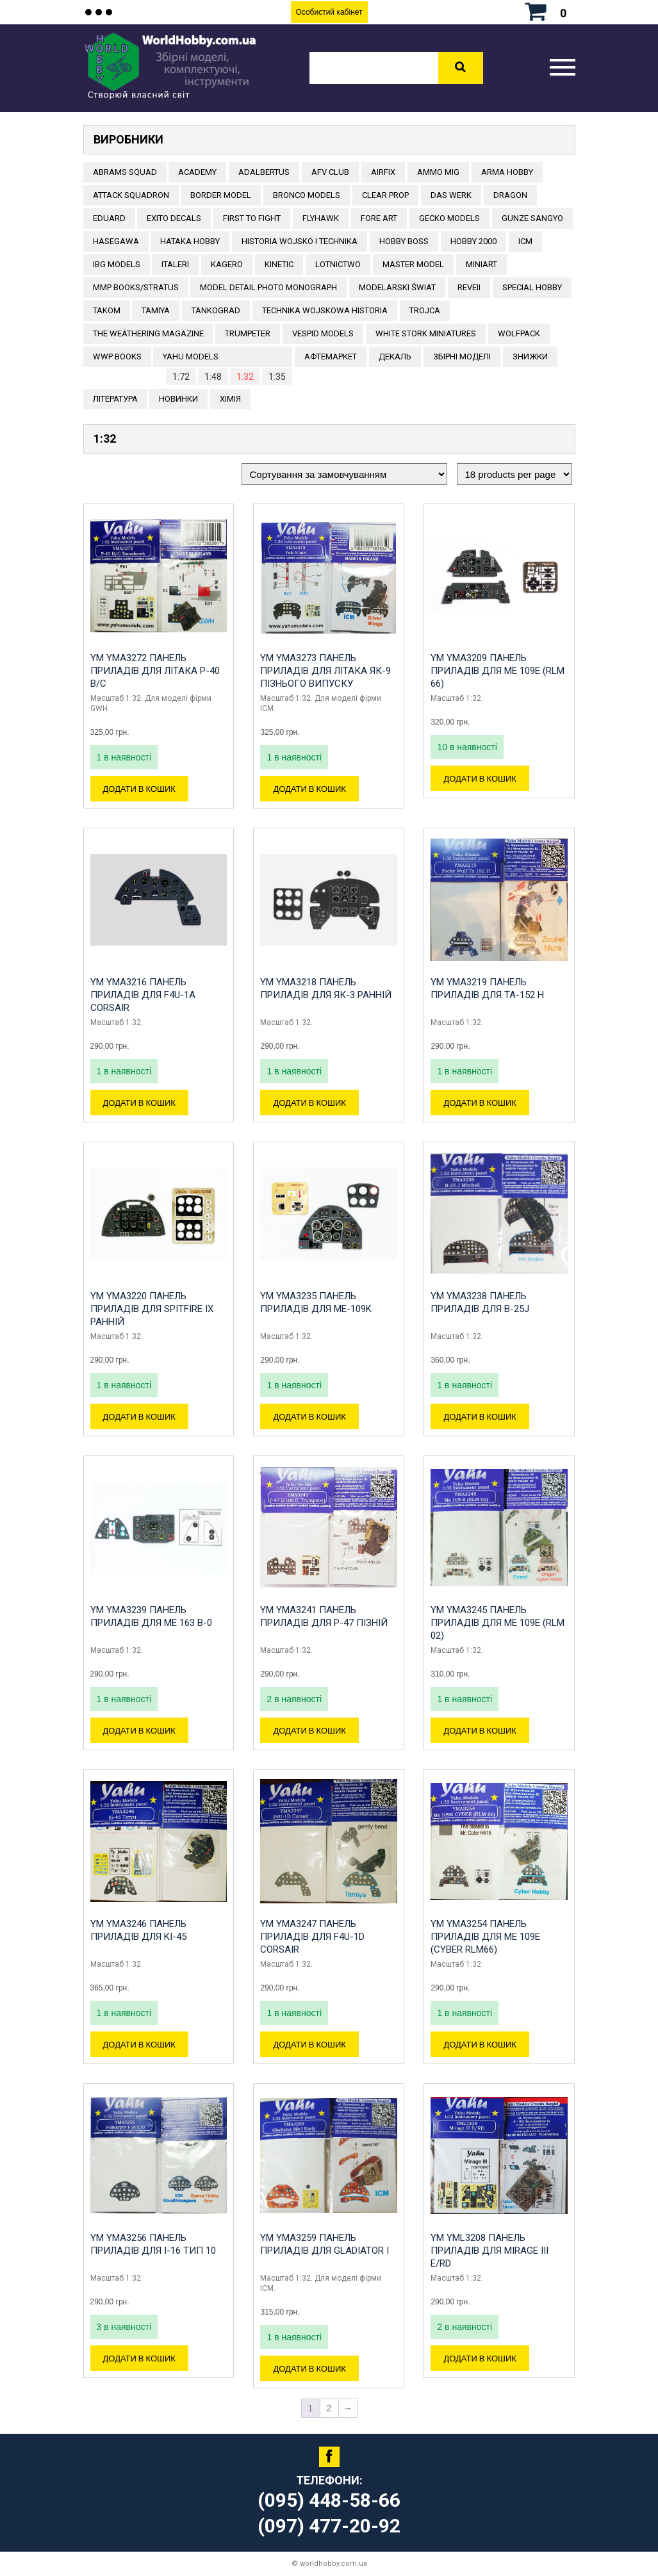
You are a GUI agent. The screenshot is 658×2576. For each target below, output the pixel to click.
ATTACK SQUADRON (131, 195)
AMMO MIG (438, 172)
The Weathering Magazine (148, 333)
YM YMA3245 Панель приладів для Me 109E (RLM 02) (497, 1622)
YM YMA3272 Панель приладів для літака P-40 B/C (155, 670)
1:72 (181, 377)
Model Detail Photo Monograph (268, 287)
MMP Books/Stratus (136, 287)
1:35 (277, 377)
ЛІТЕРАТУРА (115, 399)
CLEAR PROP (385, 195)
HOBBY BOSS (404, 241)
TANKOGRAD (216, 310)
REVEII (469, 287)
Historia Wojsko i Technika (300, 241)
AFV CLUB (330, 172)
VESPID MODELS (323, 333)
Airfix (383, 172)
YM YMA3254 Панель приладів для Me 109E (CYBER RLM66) (485, 1936)
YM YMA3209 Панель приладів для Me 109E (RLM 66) (497, 670)
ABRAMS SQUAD (125, 172)
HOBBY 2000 (473, 241)
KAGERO (227, 264)
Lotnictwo (338, 264)
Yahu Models (190, 356)
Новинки (178, 399)
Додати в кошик (139, 788)
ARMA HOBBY (507, 172)
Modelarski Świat (397, 287)
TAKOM (106, 310)
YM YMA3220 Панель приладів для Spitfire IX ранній (151, 1308)
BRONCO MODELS (306, 195)
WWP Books (117, 356)
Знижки (530, 356)
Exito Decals (174, 218)
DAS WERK (451, 195)
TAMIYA (156, 310)
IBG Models (116, 264)
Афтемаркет (330, 356)
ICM (525, 241)
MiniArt (481, 264)
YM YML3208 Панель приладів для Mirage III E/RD (489, 2250)
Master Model (413, 264)
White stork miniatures (425, 333)
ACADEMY (197, 172)
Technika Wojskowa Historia (325, 310)
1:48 (213, 377)
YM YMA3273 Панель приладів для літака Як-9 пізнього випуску (325, 670)
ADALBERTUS (264, 172)
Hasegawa (116, 241)
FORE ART (379, 218)
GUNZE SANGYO (532, 218)
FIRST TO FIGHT (252, 218)
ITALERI (175, 264)
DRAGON (510, 195)
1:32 (245, 377)
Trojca (424, 310)
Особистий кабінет (328, 12)
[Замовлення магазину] (344, 474)
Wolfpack (519, 333)
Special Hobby (532, 287)
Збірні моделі (462, 356)
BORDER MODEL (220, 195)
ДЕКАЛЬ (395, 356)
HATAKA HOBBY (190, 241)
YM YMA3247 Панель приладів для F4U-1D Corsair (312, 1936)
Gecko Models (449, 218)
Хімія (230, 399)
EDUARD (109, 218)
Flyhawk (320, 218)
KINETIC (279, 264)
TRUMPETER (247, 333)
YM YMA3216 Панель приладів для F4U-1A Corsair (142, 994)
